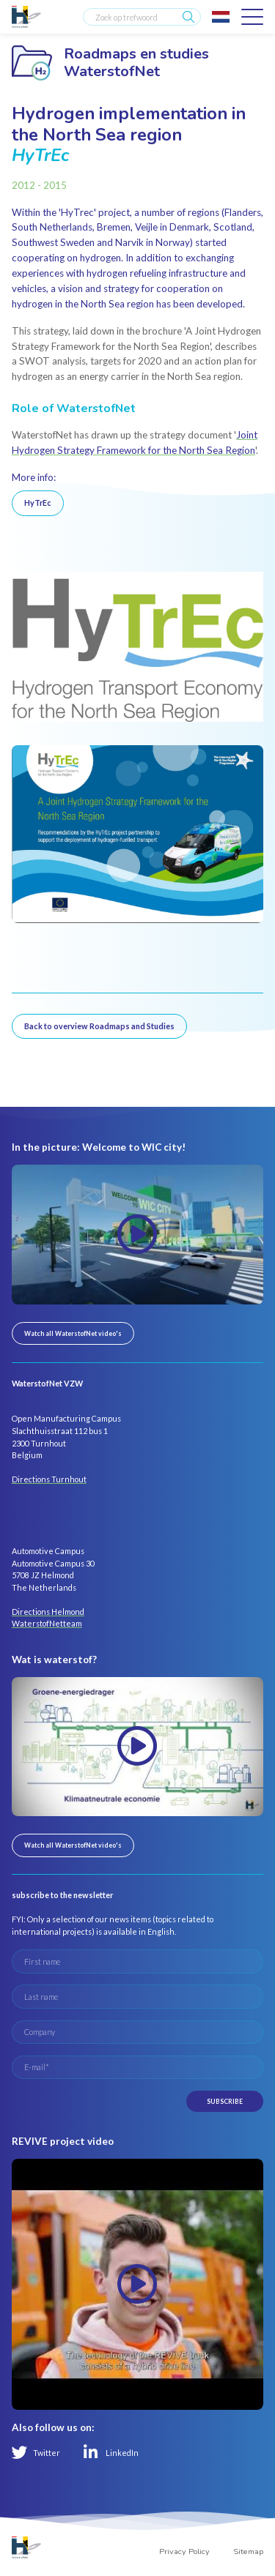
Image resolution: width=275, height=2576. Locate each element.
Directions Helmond (48, 1611)
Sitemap (248, 2551)
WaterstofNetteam (47, 1623)
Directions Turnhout (49, 1479)
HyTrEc (37, 502)
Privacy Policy (184, 2551)
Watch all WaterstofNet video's (73, 1333)
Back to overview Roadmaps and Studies (99, 1026)
